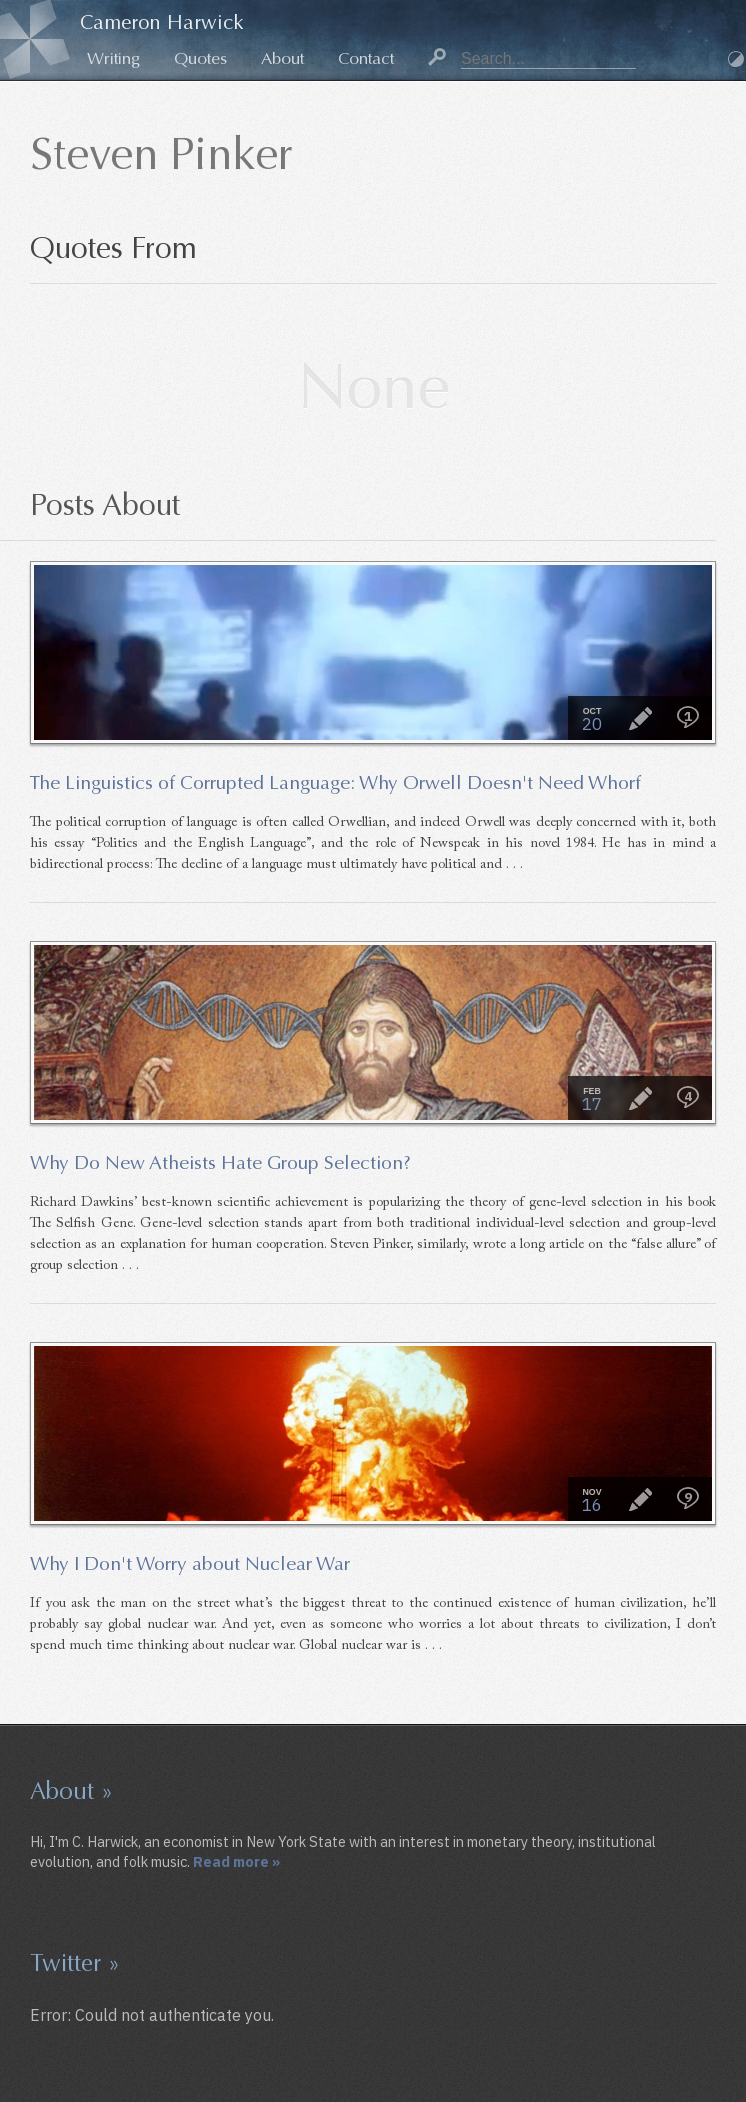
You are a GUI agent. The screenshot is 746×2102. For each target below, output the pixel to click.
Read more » (236, 1861)
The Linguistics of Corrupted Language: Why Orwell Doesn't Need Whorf (335, 782)
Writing (113, 58)
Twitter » (75, 1963)
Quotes (200, 58)
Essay (640, 718)
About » (71, 1791)
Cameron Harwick (162, 22)
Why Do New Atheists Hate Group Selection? (220, 1162)
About (282, 58)
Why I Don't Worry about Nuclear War (190, 1563)
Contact (366, 58)
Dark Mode (736, 59)
